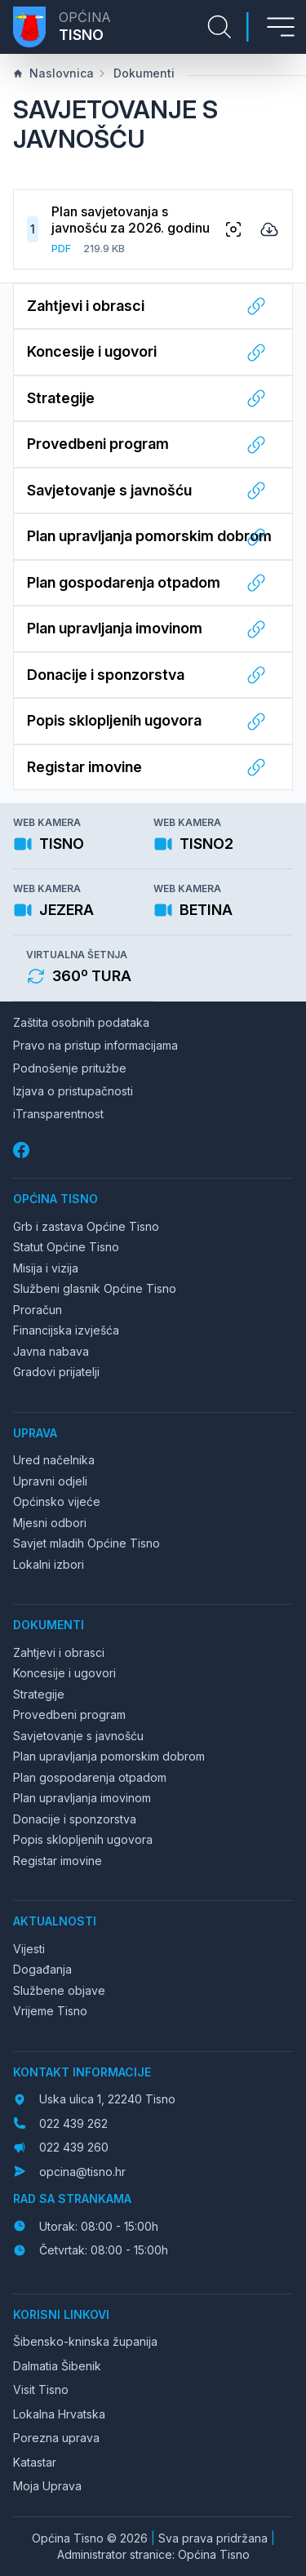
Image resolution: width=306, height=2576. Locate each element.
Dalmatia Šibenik (57, 2366)
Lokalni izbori (48, 1564)
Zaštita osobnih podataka (81, 1022)
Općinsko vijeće (56, 1501)
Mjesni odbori (49, 1523)
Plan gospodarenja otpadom (89, 1777)
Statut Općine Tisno (66, 1247)
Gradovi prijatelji (56, 1372)
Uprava (35, 1433)
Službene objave (59, 1990)
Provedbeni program (69, 1714)
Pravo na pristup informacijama (95, 1045)
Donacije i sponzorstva (74, 1819)
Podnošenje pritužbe (69, 1068)
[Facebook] (23, 1150)
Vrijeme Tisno (50, 2011)
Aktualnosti (54, 1921)
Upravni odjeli (50, 1481)
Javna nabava (51, 1351)
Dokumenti (136, 73)
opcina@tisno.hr (82, 2171)
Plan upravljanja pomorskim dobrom (109, 1756)
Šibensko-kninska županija (85, 2341)
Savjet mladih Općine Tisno (86, 1543)
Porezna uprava (56, 2438)
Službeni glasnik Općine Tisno (94, 1288)
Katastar (34, 2462)
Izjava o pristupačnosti (73, 1091)
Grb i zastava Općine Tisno (86, 1226)
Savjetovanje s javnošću (78, 1736)
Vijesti (29, 1949)
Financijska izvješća (66, 1330)
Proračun (37, 1310)
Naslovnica (53, 73)
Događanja (42, 1969)
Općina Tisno (55, 1199)
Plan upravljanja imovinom (82, 1798)
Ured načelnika (54, 1460)
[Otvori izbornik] (280, 27)
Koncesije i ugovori (64, 1673)
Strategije (38, 1694)
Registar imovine (57, 1861)
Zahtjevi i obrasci (58, 1652)
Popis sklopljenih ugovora (83, 1839)
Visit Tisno (41, 2389)
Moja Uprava (47, 2486)
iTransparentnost (58, 1114)
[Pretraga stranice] (219, 27)
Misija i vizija (45, 1268)
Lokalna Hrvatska (59, 2414)
